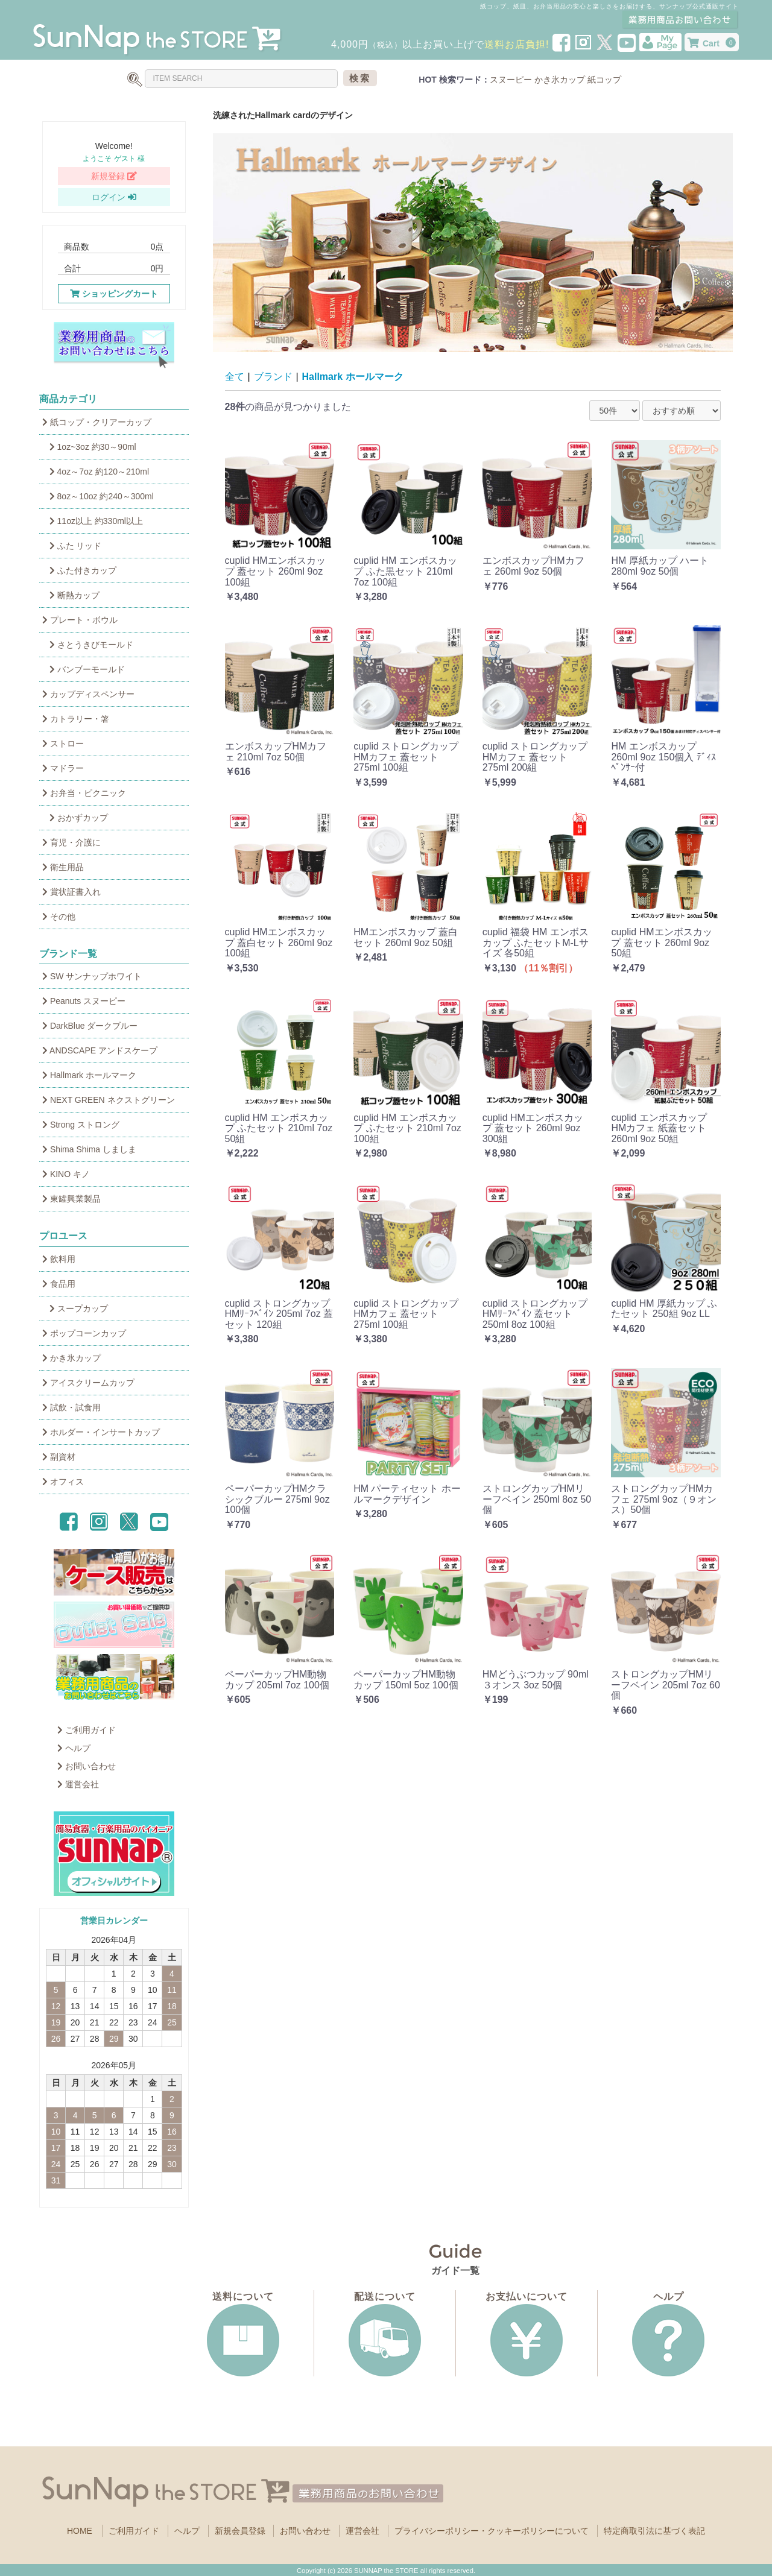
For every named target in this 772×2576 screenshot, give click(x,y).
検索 (360, 78)
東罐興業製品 (71, 1199)
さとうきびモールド (87, 644)
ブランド (273, 376)
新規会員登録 (240, 2531)
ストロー (63, 743)
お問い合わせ (86, 1766)
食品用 (58, 1284)
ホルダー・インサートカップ (101, 1432)
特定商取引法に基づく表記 (654, 2531)
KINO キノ (66, 1174)
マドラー (63, 768)
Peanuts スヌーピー (83, 1001)
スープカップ (75, 1308)
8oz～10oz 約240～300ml (98, 496)
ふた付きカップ (79, 570)
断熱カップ (71, 595)
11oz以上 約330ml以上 (92, 521)
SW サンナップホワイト (92, 976)
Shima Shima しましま (89, 1149)
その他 (58, 916)
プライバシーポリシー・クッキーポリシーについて (491, 2531)
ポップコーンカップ (84, 1333)
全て (234, 376)
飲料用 (58, 1259)
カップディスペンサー (88, 694)
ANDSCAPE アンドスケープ (99, 1050)
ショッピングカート (114, 293)
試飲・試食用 (71, 1407)
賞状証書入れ (71, 892)
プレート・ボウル (80, 620)
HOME (79, 2531)
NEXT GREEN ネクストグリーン (108, 1100)
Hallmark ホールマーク (89, 1075)
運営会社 (78, 1784)
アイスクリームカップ (88, 1382)
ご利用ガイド (86, 1730)
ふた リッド (71, 546)
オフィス (63, 1481)
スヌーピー (511, 79)
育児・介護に (71, 842)
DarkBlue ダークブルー (90, 1026)
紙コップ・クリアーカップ (96, 422)
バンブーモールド (83, 669)
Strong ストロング (80, 1124)
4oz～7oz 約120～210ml (95, 471)
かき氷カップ (559, 79)
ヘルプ (73, 1748)
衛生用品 (63, 867)
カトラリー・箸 (75, 719)
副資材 (58, 1457)
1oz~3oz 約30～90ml (89, 447)
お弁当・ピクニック (84, 793)
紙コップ (604, 79)
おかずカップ (75, 817)
